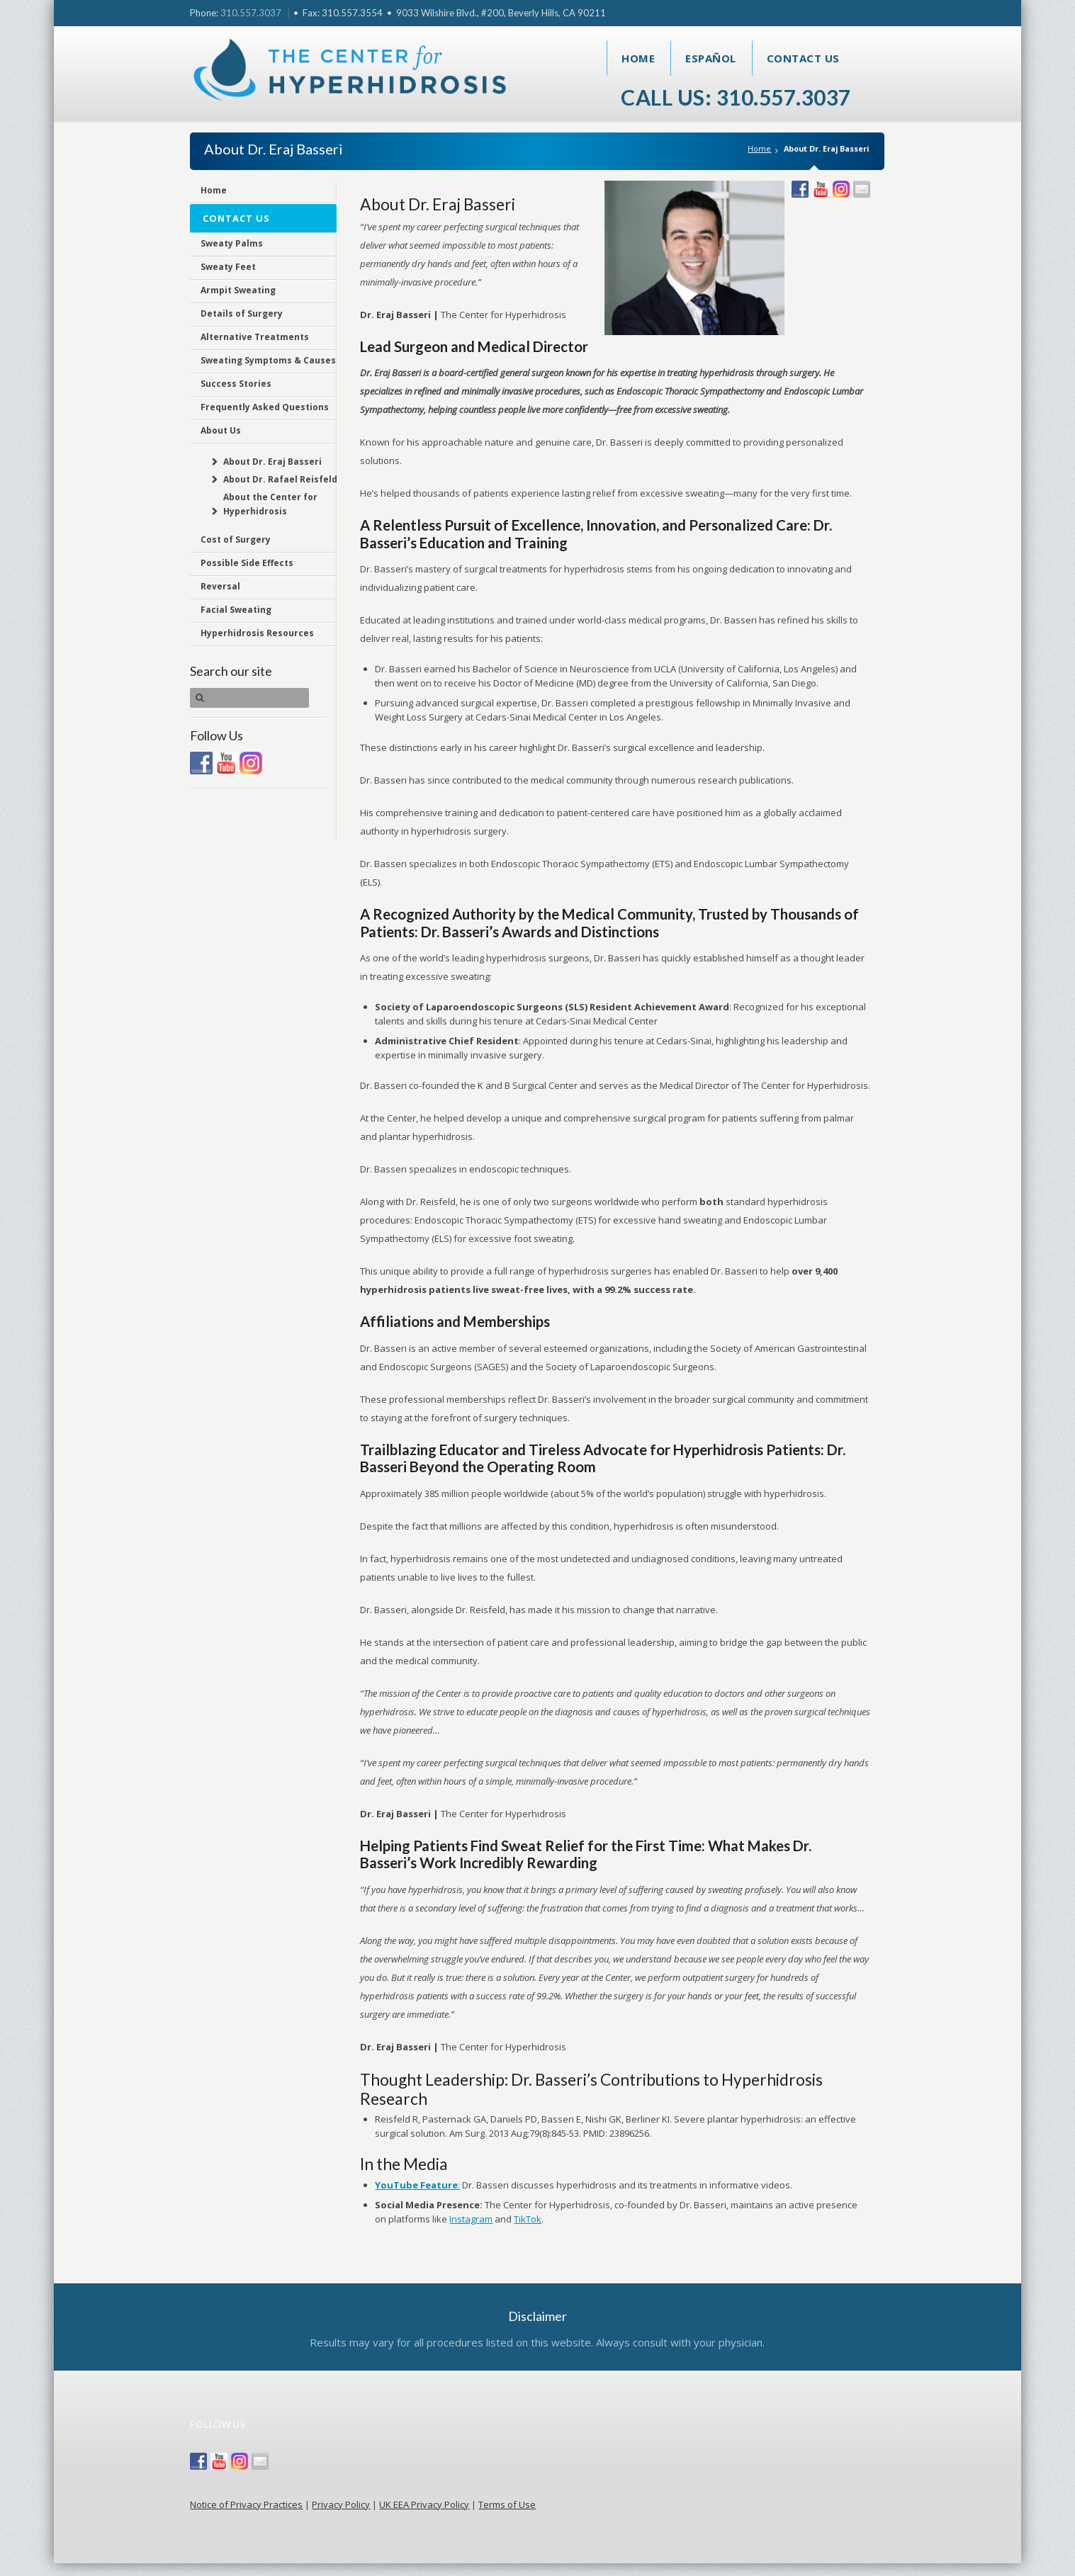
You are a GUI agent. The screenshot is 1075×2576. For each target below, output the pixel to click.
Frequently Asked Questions (265, 407)
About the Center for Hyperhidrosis (270, 504)
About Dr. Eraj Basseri (272, 462)
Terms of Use (507, 2504)
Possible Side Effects (247, 563)
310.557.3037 (250, 12)
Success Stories (236, 384)
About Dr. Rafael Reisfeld (280, 479)
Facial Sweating (236, 610)
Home (638, 58)
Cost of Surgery (236, 539)
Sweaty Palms (232, 243)
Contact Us (803, 58)
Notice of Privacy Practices (246, 2504)
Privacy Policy (341, 2504)
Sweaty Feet (228, 267)
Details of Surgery (242, 313)
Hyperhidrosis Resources (257, 633)
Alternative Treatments (255, 337)
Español (710, 58)
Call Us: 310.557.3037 (736, 97)
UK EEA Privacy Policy (424, 2504)
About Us (221, 430)
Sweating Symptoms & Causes (268, 360)
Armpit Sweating (238, 290)
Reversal (220, 586)
